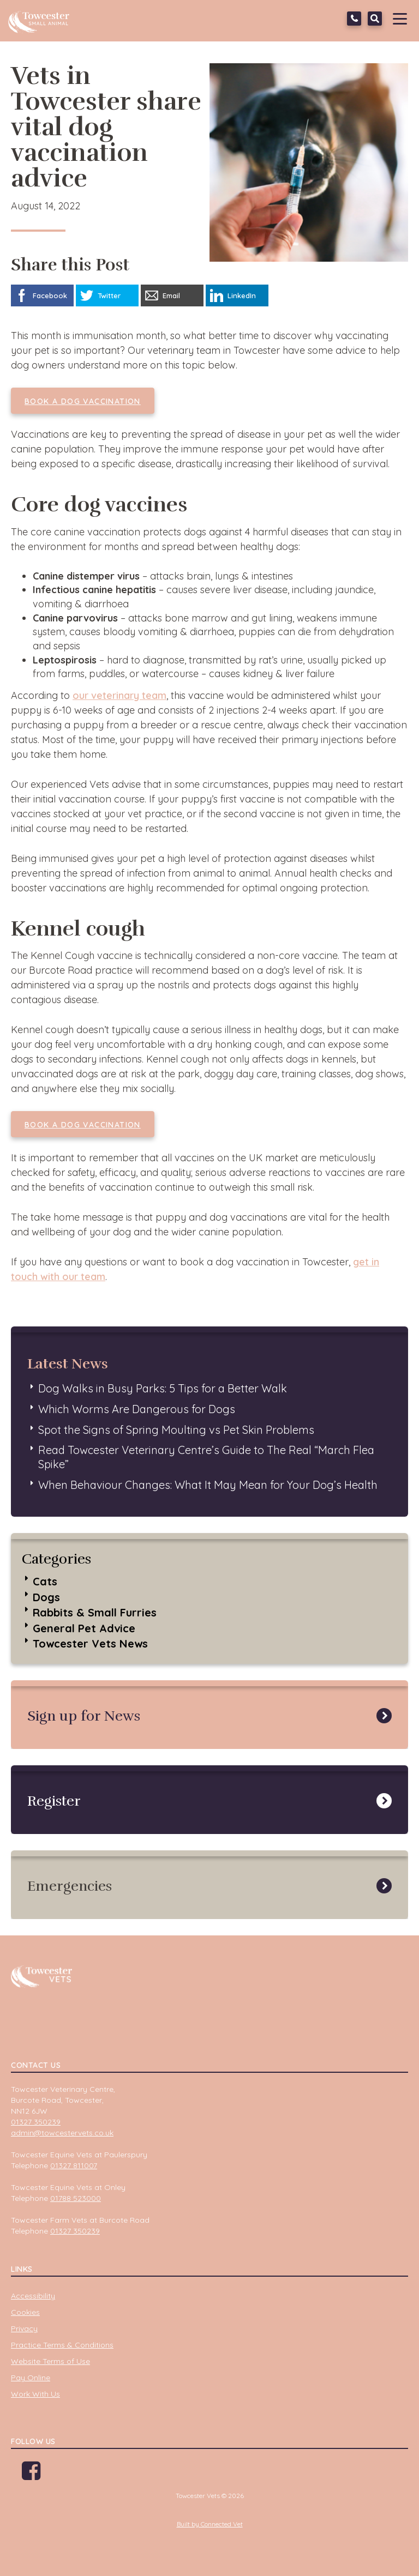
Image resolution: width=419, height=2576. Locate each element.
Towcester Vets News (90, 1643)
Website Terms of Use (50, 2361)
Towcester (41, 18)
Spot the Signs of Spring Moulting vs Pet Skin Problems (176, 1430)
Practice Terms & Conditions (62, 2345)
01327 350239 (354, 18)
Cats (45, 1581)
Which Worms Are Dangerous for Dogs (136, 1409)
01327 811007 (73, 2165)
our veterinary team (119, 695)
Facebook (31, 2474)
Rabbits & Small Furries (95, 1612)
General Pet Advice (84, 1628)
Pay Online (30, 2377)
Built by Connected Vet (210, 2524)
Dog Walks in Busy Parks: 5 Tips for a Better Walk (162, 1388)
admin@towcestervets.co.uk (62, 2133)
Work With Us (35, 2394)
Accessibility (33, 2296)
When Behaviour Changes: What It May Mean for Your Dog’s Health (208, 1485)
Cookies (25, 2312)
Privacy (24, 2328)
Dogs (46, 1597)
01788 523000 (75, 2198)
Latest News (67, 1364)
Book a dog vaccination (83, 401)
